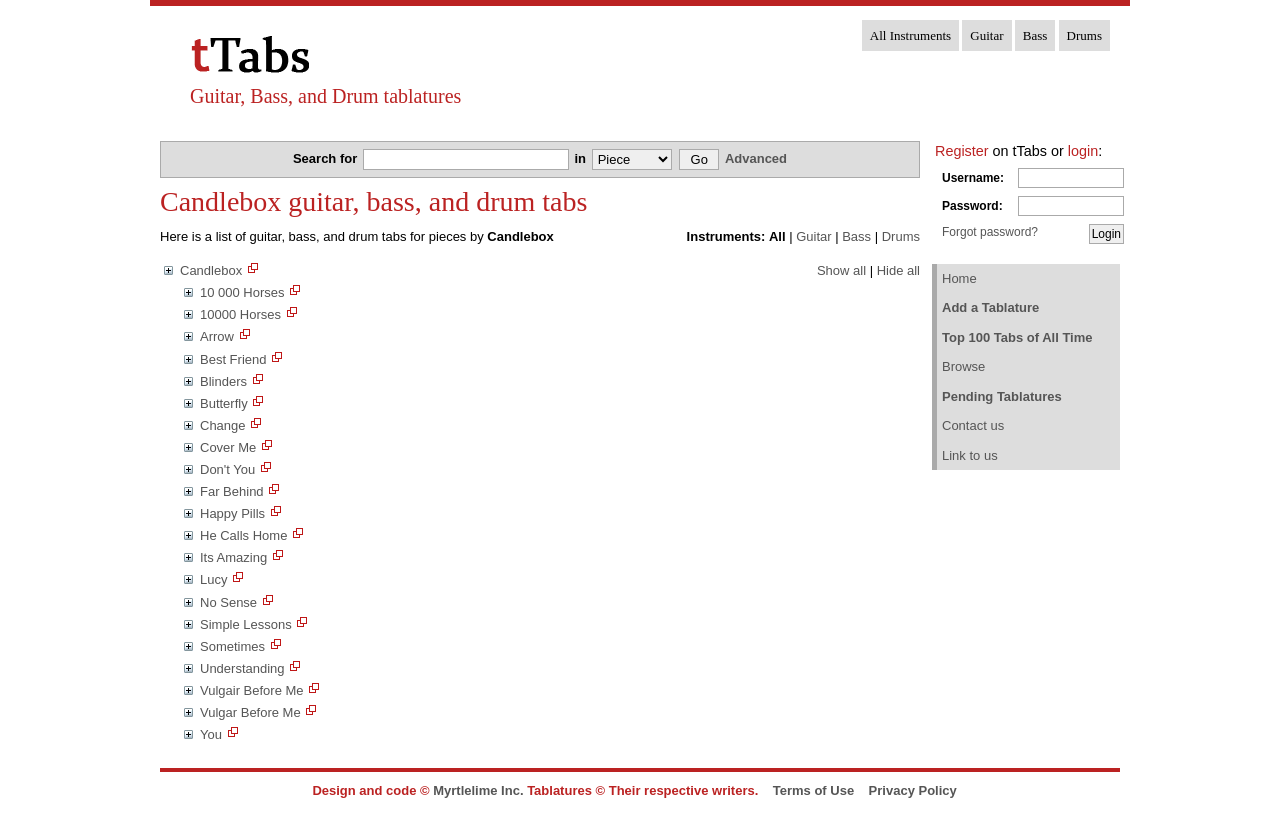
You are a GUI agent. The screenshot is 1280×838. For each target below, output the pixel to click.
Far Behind (232, 491)
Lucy (213, 579)
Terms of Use (813, 790)
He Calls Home (243, 535)
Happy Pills (232, 513)
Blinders (223, 381)
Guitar (986, 35)
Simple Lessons (246, 624)
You (211, 734)
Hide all (898, 270)
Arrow (217, 336)
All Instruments (910, 35)
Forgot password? (990, 232)
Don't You (227, 469)
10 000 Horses (242, 292)
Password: (972, 206)
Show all (841, 270)
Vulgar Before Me (250, 712)
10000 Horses (240, 314)
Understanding (242, 668)
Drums (1084, 35)
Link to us (970, 455)
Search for (327, 158)
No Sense (228, 602)
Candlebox (211, 270)
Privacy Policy (913, 790)
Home (959, 278)
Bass (1035, 35)
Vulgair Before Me (252, 690)
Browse (963, 366)
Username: (973, 178)
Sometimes (232, 646)
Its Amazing (233, 557)
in (581, 158)
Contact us (973, 425)
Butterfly (224, 403)
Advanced (756, 158)
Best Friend (233, 359)
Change (223, 425)
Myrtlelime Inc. (478, 790)
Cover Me (228, 447)
